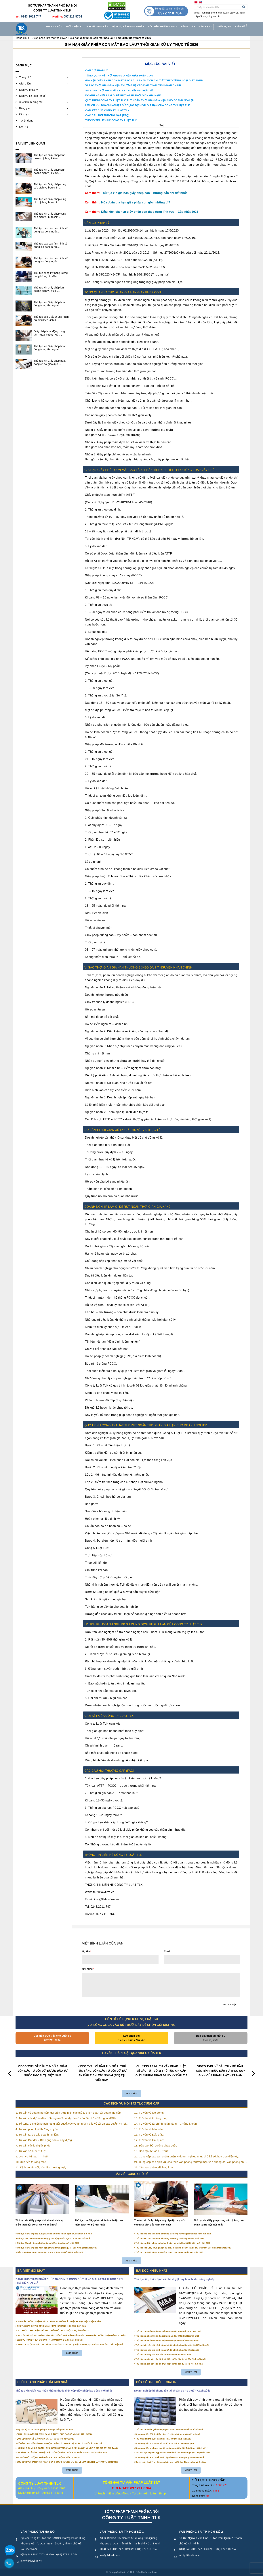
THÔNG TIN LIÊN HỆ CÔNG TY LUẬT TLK (111, 120)
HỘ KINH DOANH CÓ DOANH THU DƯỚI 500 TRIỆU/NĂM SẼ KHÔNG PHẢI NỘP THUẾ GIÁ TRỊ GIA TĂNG (67, 2448)
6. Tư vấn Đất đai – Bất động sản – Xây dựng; (44, 2140)
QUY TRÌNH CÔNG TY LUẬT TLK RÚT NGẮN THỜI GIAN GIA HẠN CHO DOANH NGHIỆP (139, 100)
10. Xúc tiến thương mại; (31, 2161)
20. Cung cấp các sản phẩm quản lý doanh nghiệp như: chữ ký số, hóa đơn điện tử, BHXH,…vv (186, 2157)
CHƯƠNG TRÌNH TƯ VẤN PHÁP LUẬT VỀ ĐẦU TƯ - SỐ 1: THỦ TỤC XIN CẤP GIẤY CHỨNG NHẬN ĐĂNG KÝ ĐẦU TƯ (161, 2071)
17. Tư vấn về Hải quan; (149, 2140)
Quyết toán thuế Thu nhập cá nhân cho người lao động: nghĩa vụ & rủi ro (171, 2462)
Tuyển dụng (223, 26)
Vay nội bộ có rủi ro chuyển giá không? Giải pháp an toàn (45, 2429)
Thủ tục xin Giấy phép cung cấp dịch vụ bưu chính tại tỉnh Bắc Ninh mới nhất (159, 2222)
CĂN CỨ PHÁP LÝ (96, 70)
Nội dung (88, 1968)
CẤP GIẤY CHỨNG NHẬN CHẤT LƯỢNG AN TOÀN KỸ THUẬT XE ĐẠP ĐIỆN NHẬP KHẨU (59, 2321)
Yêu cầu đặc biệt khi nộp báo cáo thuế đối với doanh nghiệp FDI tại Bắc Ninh (173, 2453)
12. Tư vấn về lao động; (149, 2112)
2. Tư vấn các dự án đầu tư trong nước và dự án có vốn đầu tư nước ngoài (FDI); (66, 2118)
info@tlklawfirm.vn (31, 2560)
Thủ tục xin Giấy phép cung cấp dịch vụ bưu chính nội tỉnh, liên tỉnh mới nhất (54, 2234)
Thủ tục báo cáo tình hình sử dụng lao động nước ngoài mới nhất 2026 (170, 2238)
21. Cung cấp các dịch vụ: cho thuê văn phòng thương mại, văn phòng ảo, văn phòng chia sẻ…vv (190, 2162)
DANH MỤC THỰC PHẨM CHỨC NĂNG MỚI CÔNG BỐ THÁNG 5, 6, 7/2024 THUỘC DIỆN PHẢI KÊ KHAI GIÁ (69, 2281)
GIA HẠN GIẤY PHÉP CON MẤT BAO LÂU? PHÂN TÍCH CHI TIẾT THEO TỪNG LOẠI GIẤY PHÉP (144, 80)
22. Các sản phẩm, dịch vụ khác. (154, 2167)
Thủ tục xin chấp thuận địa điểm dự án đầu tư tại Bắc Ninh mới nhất (168, 2331)
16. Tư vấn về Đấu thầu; (149, 2134)
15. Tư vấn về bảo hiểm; (149, 2129)
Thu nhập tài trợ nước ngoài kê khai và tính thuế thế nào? (163, 2439)
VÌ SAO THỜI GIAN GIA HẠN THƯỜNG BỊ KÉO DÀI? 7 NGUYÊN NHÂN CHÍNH (133, 85)
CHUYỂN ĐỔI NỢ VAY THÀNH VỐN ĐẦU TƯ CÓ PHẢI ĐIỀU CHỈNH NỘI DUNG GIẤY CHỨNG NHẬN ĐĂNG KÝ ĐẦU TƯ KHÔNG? (71, 2335)
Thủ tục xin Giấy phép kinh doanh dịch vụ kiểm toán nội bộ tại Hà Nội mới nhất (39, 2222)
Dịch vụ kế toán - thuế (128, 26)
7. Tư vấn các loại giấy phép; (33, 2145)
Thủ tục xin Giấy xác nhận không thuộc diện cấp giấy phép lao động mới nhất (64, 2390)
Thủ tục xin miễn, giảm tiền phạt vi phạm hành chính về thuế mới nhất (169, 2429)
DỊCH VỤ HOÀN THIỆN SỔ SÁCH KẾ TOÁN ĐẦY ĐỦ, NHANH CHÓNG (50, 2340)
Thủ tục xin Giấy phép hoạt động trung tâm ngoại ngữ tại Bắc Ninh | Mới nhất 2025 (57, 2248)
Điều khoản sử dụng (146, 2572)
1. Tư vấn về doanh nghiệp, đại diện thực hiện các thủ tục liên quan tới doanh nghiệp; (68, 2112)
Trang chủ (54, 26)
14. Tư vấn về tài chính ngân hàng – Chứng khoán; (165, 2123)
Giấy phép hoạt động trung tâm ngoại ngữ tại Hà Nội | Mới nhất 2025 (50, 2252)
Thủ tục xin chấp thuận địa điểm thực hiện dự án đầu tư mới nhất (167, 2341)
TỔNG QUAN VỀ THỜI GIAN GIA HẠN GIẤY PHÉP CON (119, 75)
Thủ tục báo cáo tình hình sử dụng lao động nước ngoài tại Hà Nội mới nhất (53, 2238)
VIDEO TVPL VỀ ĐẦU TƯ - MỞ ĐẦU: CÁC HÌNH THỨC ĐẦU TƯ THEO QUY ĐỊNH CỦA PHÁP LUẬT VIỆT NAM (220, 2071)
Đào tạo (205, 26)
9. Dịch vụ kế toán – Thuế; (32, 2156)
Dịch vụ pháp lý (96, 26)
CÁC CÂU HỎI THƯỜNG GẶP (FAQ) (107, 115)
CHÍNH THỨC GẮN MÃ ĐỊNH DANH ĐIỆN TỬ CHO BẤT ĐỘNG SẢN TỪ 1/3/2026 (54, 2434)
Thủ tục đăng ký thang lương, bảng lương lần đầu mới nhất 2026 (48, 2243)
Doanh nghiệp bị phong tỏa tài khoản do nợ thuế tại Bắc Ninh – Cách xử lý (172, 2448)
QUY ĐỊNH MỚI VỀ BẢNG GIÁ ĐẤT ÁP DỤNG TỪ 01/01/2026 (45, 2439)
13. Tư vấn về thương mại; (150, 2118)
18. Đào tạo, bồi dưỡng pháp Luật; (155, 2145)
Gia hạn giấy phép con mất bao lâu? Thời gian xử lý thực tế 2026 (131, 45)
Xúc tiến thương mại (162, 26)
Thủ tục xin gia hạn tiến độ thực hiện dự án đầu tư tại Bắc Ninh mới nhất (171, 2359)
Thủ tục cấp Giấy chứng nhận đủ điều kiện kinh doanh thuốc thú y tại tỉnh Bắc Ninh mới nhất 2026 (183, 2248)
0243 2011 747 (31, 16)
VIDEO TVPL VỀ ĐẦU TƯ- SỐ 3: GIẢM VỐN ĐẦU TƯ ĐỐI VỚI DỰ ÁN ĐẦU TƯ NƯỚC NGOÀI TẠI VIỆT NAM (42, 2071)
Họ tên (86, 1951)
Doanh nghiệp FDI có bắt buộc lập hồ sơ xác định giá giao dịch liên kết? (171, 2457)
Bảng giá (188, 26)
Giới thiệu (73, 26)
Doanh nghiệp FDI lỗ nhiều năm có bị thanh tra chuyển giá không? (168, 2434)
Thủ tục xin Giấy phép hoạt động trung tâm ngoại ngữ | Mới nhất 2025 (169, 2252)
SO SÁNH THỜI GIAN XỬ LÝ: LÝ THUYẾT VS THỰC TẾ (119, 90)
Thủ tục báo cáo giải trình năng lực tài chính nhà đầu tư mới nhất (167, 2350)
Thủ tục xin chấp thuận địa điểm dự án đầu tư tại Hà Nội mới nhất (167, 2336)
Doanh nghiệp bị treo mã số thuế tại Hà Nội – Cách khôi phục (165, 2443)
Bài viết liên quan (30, 143)
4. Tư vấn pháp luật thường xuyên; (37, 2129)
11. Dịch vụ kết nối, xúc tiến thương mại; (41, 2167)
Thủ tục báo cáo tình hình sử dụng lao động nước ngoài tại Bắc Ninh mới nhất (173, 2234)
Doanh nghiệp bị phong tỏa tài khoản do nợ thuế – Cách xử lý (172, 2390)
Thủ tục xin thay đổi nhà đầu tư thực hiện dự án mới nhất (163, 2354)
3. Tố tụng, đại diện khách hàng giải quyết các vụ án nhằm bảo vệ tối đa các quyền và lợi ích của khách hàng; (71, 2124)
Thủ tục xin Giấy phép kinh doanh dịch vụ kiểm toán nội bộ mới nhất (99, 2222)
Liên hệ (240, 26)
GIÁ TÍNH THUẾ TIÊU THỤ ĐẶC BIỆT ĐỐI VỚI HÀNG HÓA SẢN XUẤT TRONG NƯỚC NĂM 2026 (62, 2453)
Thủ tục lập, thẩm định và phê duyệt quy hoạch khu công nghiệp (174, 2279)
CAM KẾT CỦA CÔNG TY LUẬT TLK (107, 110)
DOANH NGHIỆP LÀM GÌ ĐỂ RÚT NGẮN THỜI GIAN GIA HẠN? (123, 95)
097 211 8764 (73, 16)
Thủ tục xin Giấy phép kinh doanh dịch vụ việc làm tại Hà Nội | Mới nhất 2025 (173, 2243)
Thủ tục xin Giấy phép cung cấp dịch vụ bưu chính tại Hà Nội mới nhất (219, 2222)
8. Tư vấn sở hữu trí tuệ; (31, 2151)
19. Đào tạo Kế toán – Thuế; (151, 2151)
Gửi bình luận (230, 2004)
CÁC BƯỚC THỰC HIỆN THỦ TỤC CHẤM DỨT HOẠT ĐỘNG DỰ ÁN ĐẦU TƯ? (53, 2330)
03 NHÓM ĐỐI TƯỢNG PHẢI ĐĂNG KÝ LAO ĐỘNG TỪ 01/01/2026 (48, 2457)
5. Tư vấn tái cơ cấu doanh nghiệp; (37, 2134)
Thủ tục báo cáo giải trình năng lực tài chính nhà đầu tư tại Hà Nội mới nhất (172, 2345)
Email (168, 1951)
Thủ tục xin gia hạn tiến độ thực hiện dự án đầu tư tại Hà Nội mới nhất (169, 2364)
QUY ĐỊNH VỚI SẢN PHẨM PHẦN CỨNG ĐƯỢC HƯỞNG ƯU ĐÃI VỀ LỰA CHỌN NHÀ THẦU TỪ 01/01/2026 (67, 2462)
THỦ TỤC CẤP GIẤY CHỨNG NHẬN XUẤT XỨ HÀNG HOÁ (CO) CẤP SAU (51, 2326)
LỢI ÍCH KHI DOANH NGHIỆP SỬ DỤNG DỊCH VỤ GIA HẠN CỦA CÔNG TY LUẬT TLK (137, 105)
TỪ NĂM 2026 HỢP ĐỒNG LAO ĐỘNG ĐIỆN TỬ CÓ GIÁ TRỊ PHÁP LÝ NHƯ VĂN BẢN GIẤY (60, 2443)
